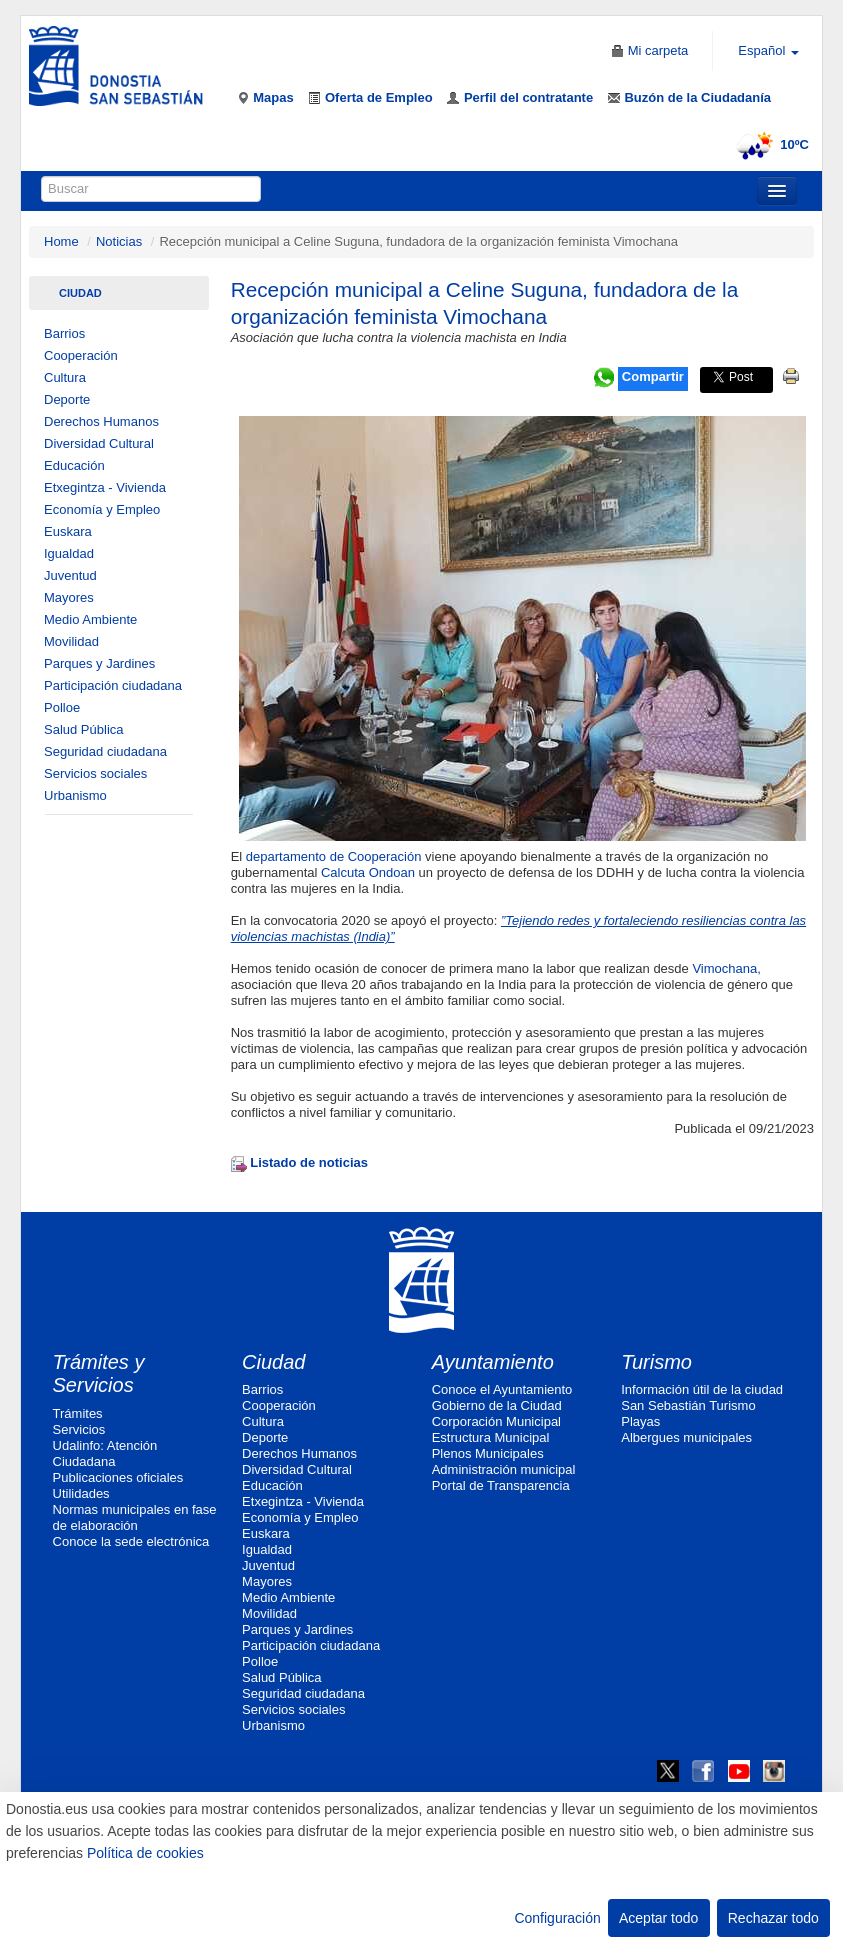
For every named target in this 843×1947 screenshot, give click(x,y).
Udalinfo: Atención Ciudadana (105, 1453)
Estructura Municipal (491, 1437)
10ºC (769, 144)
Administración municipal (504, 1469)
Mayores (69, 597)
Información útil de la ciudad (702, 1389)
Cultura (65, 377)
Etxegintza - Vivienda (105, 487)
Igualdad (69, 553)
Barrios (64, 333)
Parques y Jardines (99, 663)
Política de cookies (145, 1853)
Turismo (656, 1362)
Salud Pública (84, 729)
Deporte (67, 399)
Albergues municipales (686, 1437)
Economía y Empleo (102, 509)
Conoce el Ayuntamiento (502, 1389)
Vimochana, (725, 968)
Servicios (79, 1429)
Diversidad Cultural (99, 443)
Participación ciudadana (113, 685)
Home (61, 241)
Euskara (68, 531)
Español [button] (768, 50)
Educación (74, 465)
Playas (640, 1421)
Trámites (78, 1413)
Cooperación (81, 355)
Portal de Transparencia (501, 1485)
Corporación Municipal (496, 1421)
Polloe (62, 707)
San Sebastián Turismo (688, 1405)
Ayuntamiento (493, 1362)
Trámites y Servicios (99, 1374)
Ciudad (80, 293)
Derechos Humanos (101, 421)
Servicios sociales (95, 773)
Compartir (653, 376)
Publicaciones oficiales (118, 1477)
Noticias (119, 241)
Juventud (70, 575)
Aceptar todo (658, 1918)
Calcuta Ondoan (370, 872)
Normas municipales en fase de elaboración (135, 1517)
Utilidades (81, 1493)
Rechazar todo (773, 1918)
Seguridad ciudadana (105, 751)
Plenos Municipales (488, 1453)
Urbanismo (75, 795)
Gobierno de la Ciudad (497, 1405)
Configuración (557, 1918)
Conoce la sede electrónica (131, 1541)
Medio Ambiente (90, 619)
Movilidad (71, 641)
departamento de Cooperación (334, 856)
